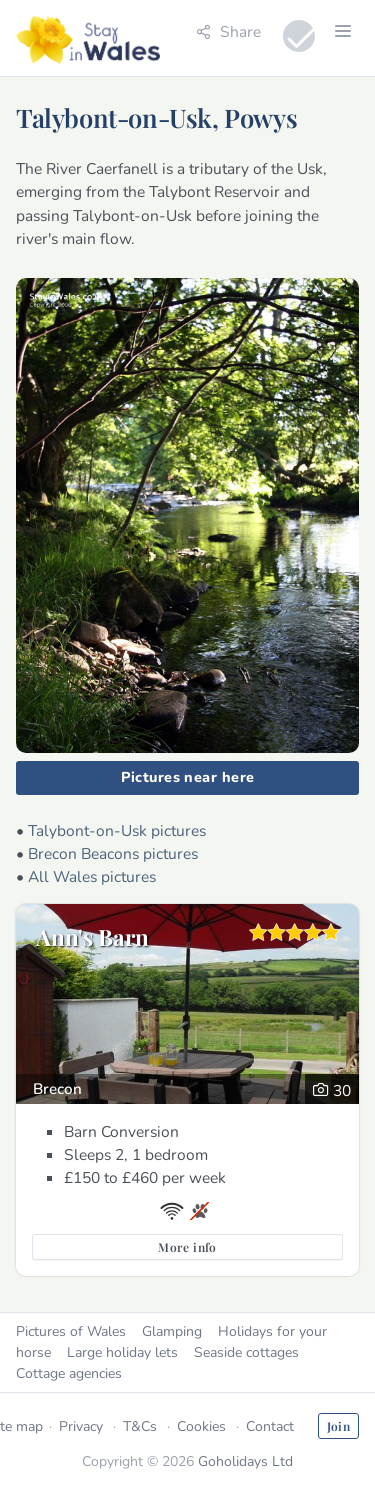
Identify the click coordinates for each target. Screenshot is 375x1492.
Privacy (81, 1426)
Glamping (172, 1331)
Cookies (201, 1426)
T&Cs (140, 1426)
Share (228, 31)
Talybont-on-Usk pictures (117, 830)
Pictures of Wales (71, 1331)
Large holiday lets (122, 1352)
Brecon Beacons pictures (113, 853)
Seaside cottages (246, 1352)
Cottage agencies (69, 1373)
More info (187, 1247)
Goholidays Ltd (245, 1461)
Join (338, 1426)
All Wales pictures (92, 876)
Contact (270, 1426)
